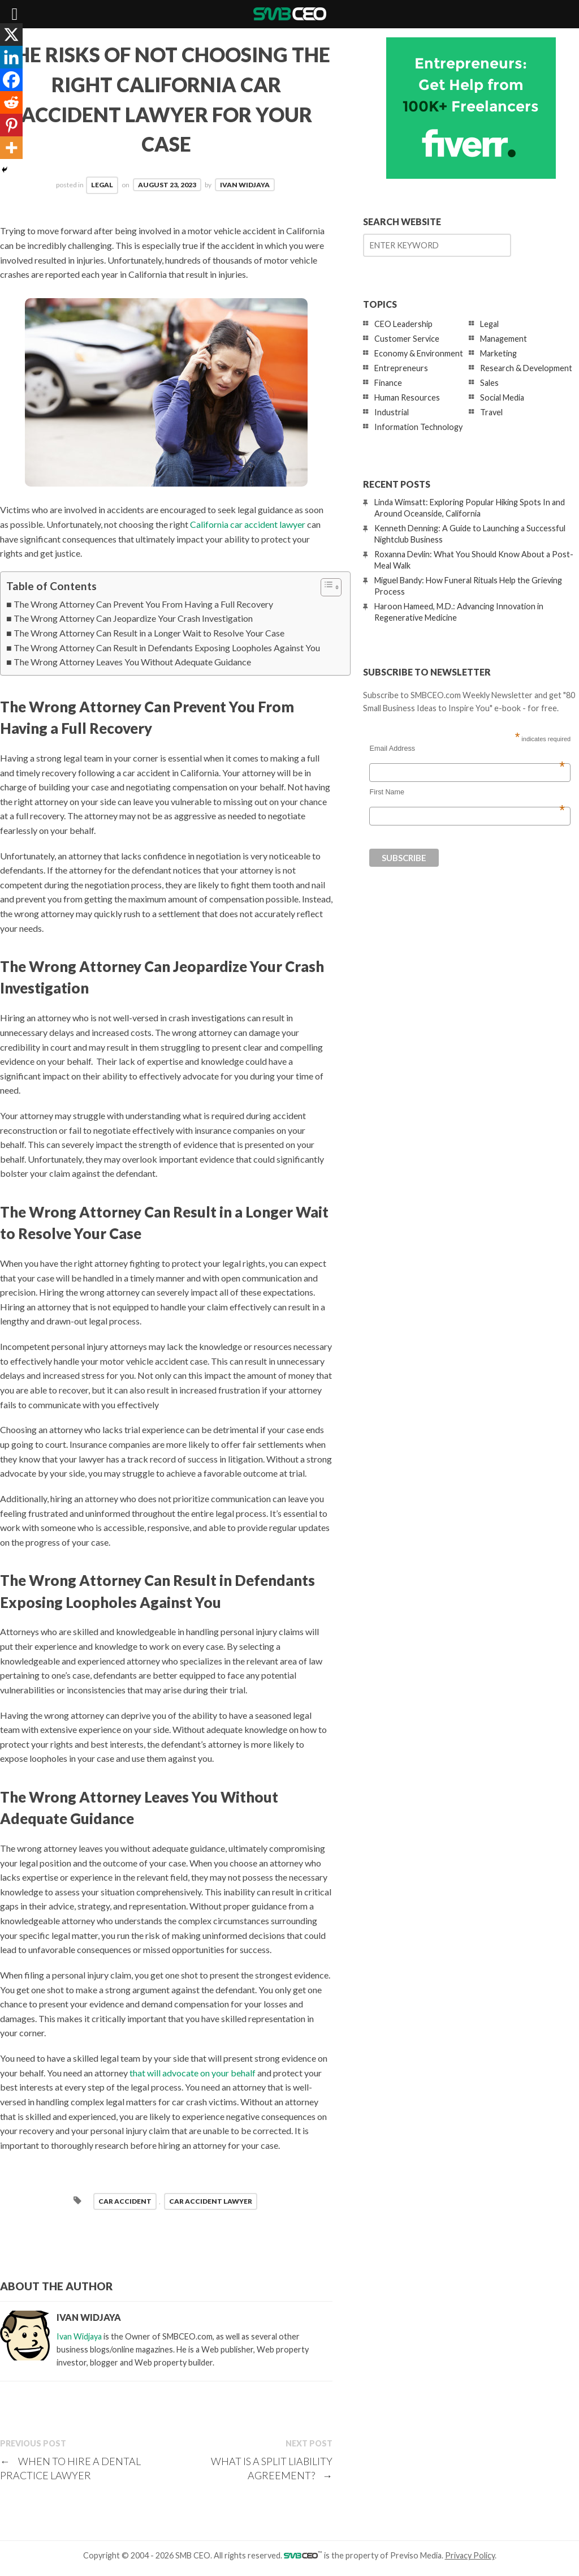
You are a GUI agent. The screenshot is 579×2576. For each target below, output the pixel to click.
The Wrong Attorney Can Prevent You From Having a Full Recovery (143, 604)
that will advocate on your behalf (192, 2072)
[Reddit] (11, 102)
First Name (467, 792)
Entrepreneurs (401, 368)
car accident (125, 2201)
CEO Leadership (403, 324)
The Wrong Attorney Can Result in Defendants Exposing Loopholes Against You (167, 647)
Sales (489, 383)
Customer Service (406, 338)
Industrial (391, 412)
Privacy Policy (470, 2555)
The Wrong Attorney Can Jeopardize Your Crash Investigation (133, 618)
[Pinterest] (11, 125)
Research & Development (526, 368)
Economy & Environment (418, 353)
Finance (388, 383)
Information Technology (418, 427)
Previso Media (416, 2555)
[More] (11, 147)
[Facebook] (11, 79)
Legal (102, 184)
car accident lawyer (210, 2201)
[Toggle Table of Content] (325, 587)
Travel (491, 412)
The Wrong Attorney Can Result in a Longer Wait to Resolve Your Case (149, 632)
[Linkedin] (11, 57)
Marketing (498, 353)
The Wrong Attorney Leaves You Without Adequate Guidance (132, 661)
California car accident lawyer (247, 524)
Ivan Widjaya (245, 184)
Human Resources (407, 397)
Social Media (502, 397)
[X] (11, 34)
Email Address (467, 748)
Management (503, 338)
